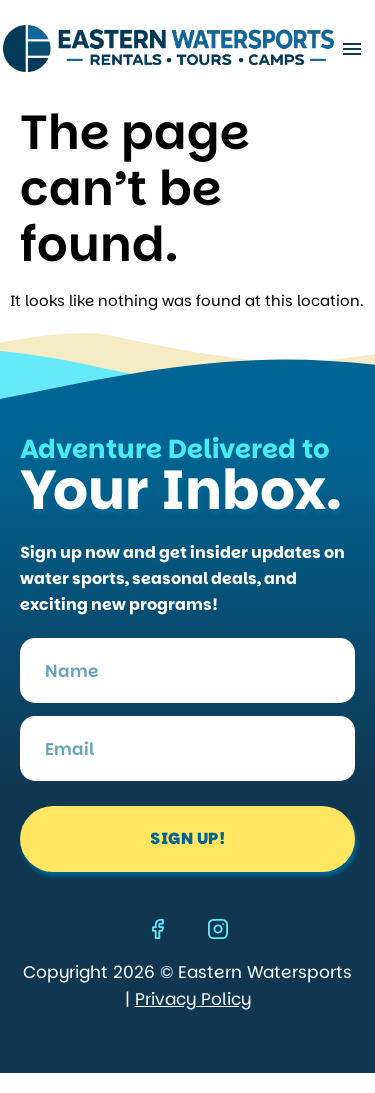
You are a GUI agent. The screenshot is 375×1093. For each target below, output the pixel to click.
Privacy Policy (193, 999)
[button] (351, 48)
